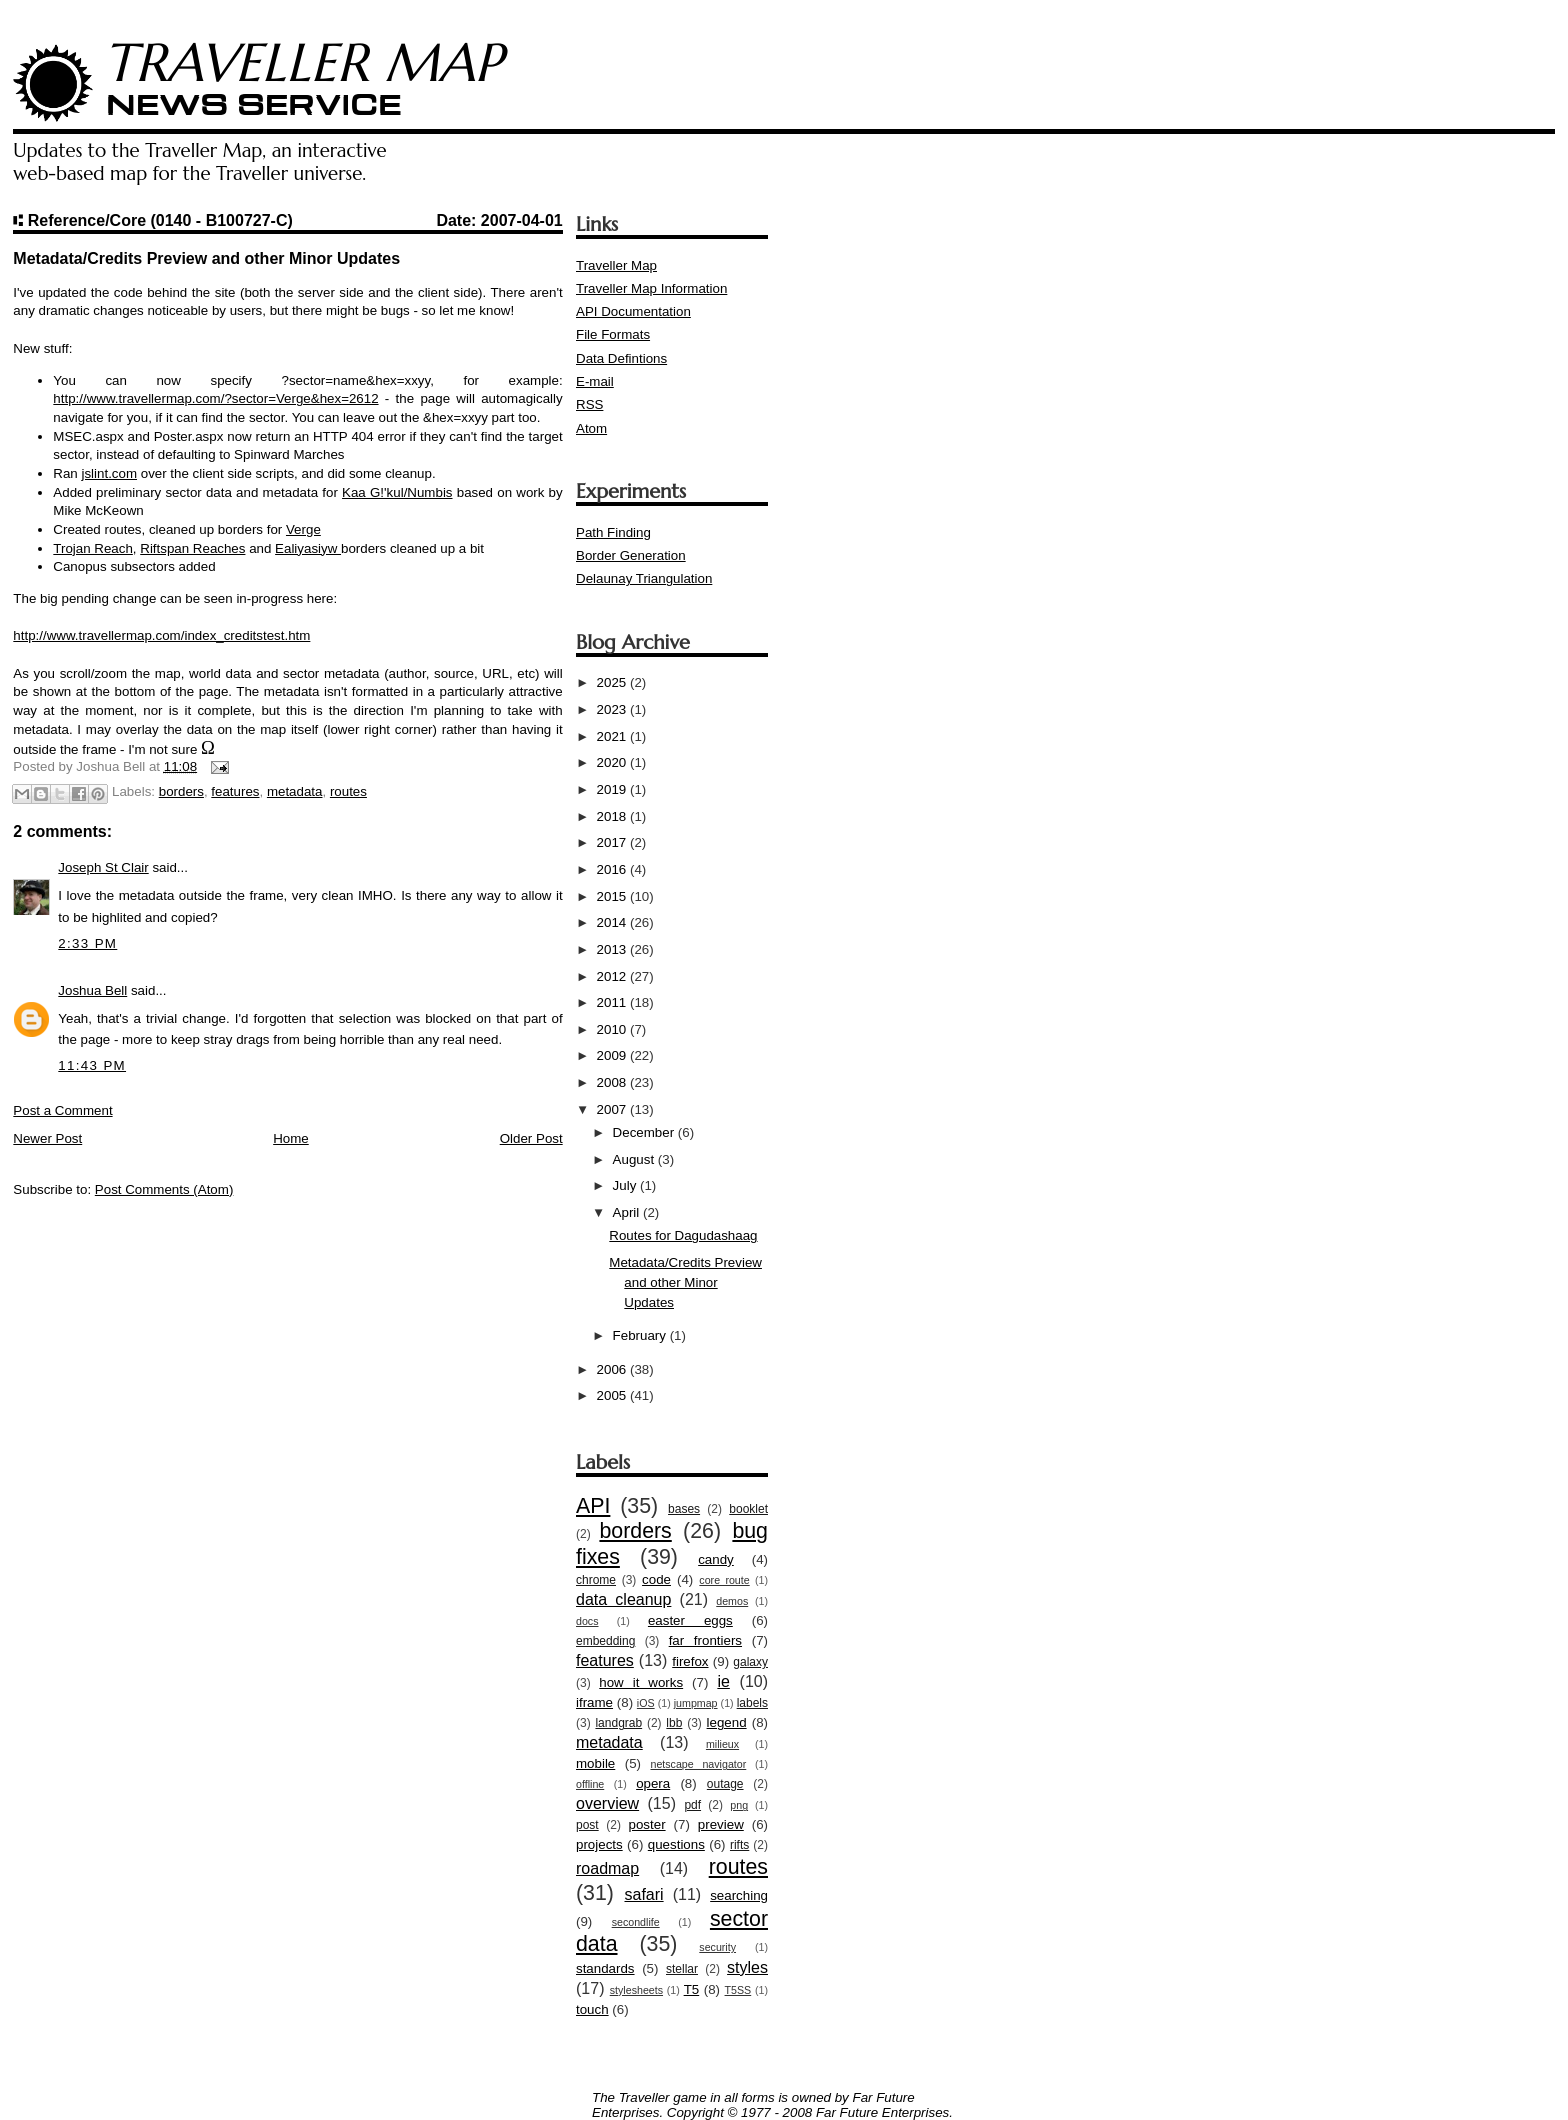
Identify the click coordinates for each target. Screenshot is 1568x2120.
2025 (613, 682)
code (656, 1579)
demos (732, 1601)
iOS (646, 1703)
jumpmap (696, 1703)
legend (727, 1722)
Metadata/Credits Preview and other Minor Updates (685, 1282)
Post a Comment (62, 1110)
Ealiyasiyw (308, 548)
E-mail (595, 381)
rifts (739, 1845)
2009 (613, 1055)
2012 (613, 976)
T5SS (738, 1990)
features (235, 791)
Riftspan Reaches (192, 548)
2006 (613, 1369)
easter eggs (690, 1620)
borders (181, 791)
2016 (613, 869)
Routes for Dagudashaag (683, 1235)
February (641, 1335)
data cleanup (623, 1599)
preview (721, 1824)
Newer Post (47, 1138)
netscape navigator (698, 1764)
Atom (591, 428)
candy (716, 1559)
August (635, 1159)
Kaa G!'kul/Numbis (397, 492)
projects (599, 1844)
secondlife (636, 1922)
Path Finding (613, 532)
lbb (674, 1723)
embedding (605, 1641)
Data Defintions (621, 358)
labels (752, 1703)
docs (587, 1621)
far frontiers (705, 1640)
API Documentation (633, 311)
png (739, 1805)
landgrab (618, 1723)
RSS (589, 404)
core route (724, 1580)
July (626, 1185)
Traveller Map (616, 265)
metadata (295, 791)
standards (605, 1968)
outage (725, 1784)
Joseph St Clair (103, 867)
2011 (613, 1002)
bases (684, 1509)
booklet (748, 1509)
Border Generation (631, 555)
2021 (613, 736)
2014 (613, 922)
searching (739, 1895)
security (717, 1947)
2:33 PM (87, 943)
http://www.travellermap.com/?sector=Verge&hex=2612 (215, 398)
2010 (613, 1029)
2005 (613, 1395)
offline (590, 1784)
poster (647, 1824)
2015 (613, 896)
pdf (692, 1805)
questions (676, 1844)
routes (348, 791)
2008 (613, 1082)
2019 (613, 789)
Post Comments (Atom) (164, 1189)
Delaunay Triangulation (644, 578)
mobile (595, 1763)
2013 (613, 949)
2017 (613, 842)
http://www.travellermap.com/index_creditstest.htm (161, 635)
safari (643, 1894)
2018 (613, 816)
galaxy (750, 1662)
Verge (303, 529)
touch (592, 2009)
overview (607, 1803)
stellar (682, 1969)
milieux (722, 1744)
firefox (690, 1661)
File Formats (613, 334)
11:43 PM (92, 1065)
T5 (692, 1989)
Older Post (531, 1138)
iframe (594, 1702)
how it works (641, 1682)
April (628, 1212)
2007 (613, 1109)
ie (723, 1681)
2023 (613, 709)
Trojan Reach (93, 548)
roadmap (607, 1868)
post (587, 1825)
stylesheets (636, 1990)
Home (291, 1138)
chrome (596, 1580)
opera (653, 1783)
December (645, 1132)
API (593, 1506)
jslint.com (109, 473)
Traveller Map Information (651, 288)
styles (747, 1967)
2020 (613, 762)
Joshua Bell (92, 990)
